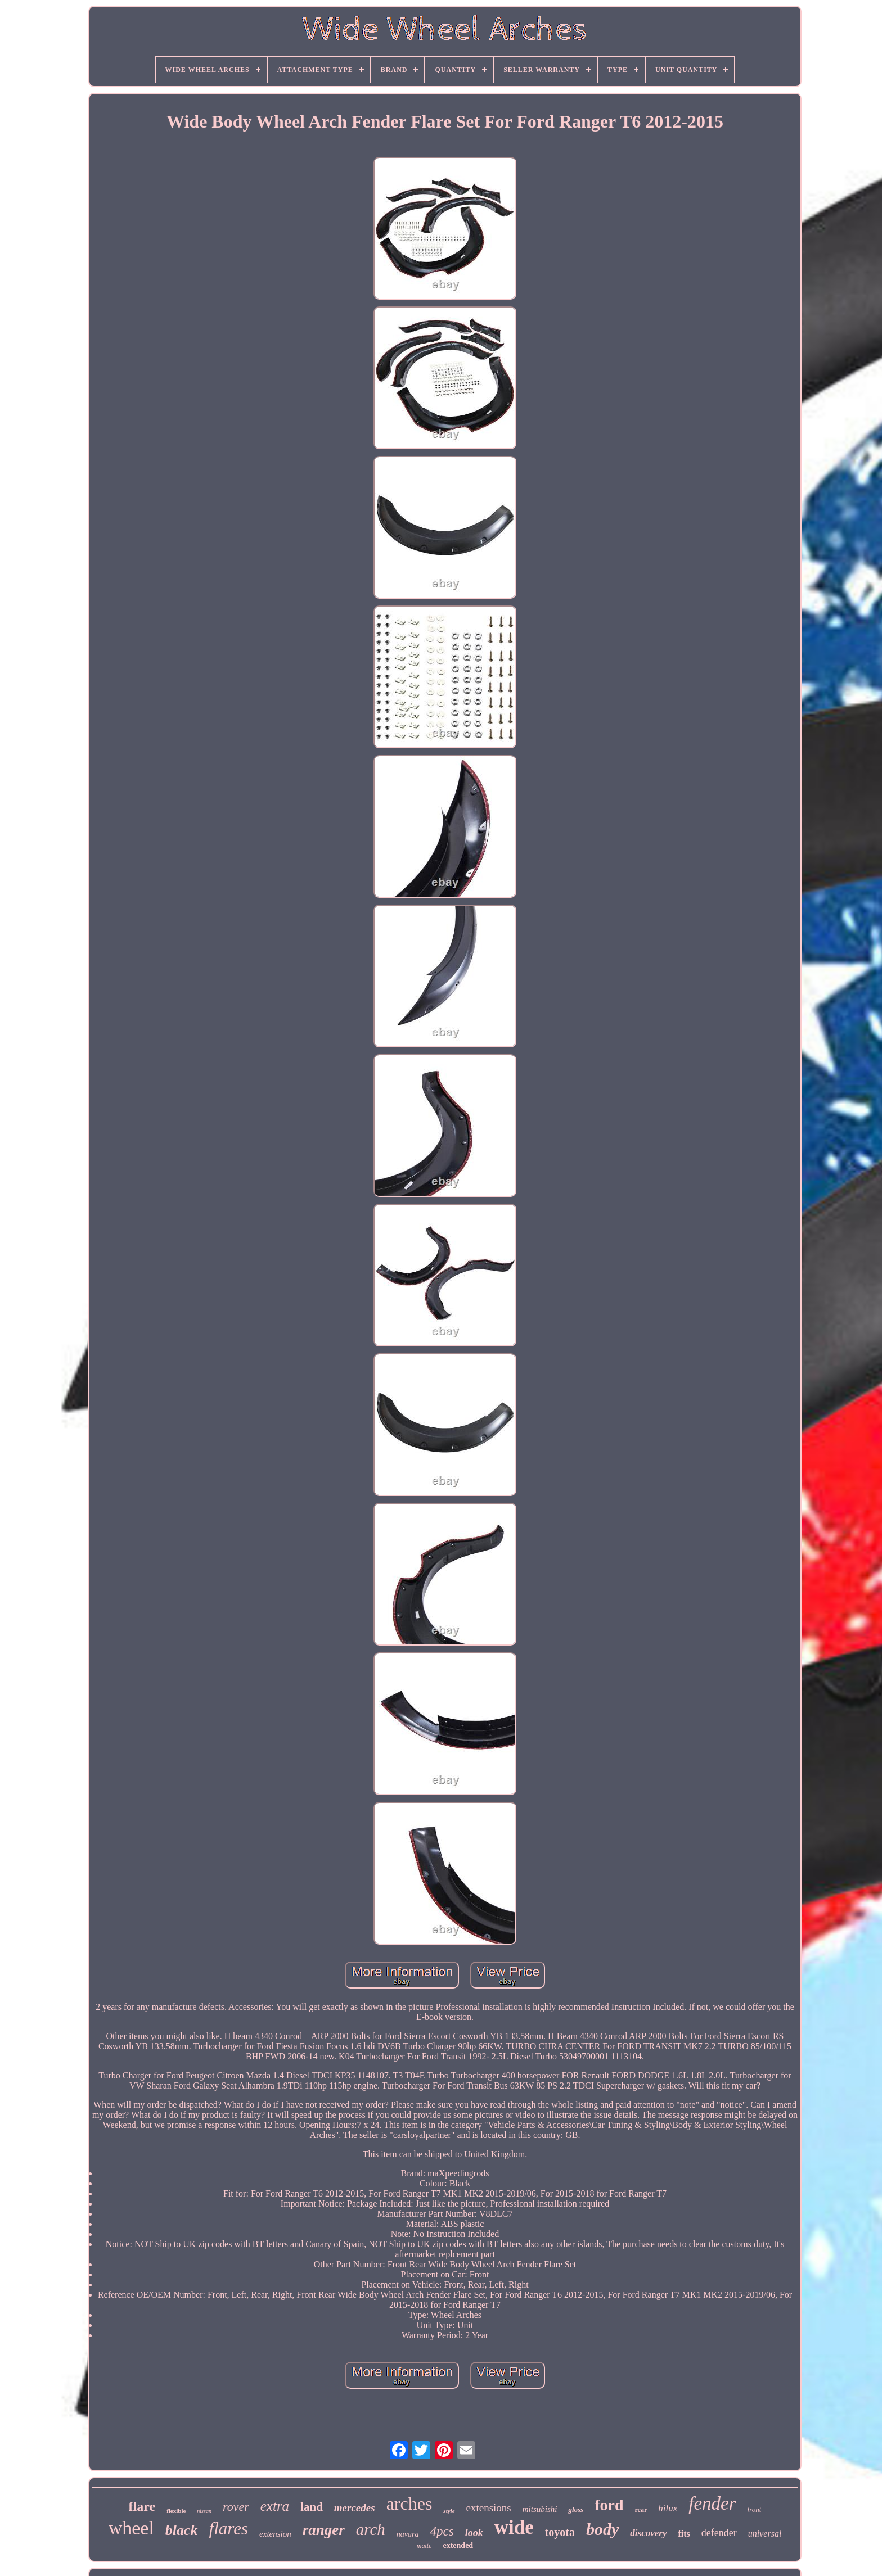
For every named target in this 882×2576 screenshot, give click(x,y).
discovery (648, 2533)
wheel (131, 2528)
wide (514, 2527)
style (448, 2510)
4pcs (442, 2531)
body (602, 2529)
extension (275, 2533)
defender (719, 2532)
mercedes (354, 2508)
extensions (488, 2508)
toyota (560, 2532)
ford (609, 2505)
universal (765, 2533)
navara (408, 2534)
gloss (575, 2509)
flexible (176, 2510)
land (311, 2507)
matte (424, 2546)
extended (458, 2545)
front (755, 2509)
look (474, 2532)
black (181, 2530)
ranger (324, 2529)
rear (641, 2510)
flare (142, 2506)
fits (684, 2533)
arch (370, 2529)
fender (712, 2503)
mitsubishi (540, 2509)
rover (236, 2507)
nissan (204, 2511)
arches (409, 2503)
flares (228, 2528)
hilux (667, 2508)
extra (274, 2506)
